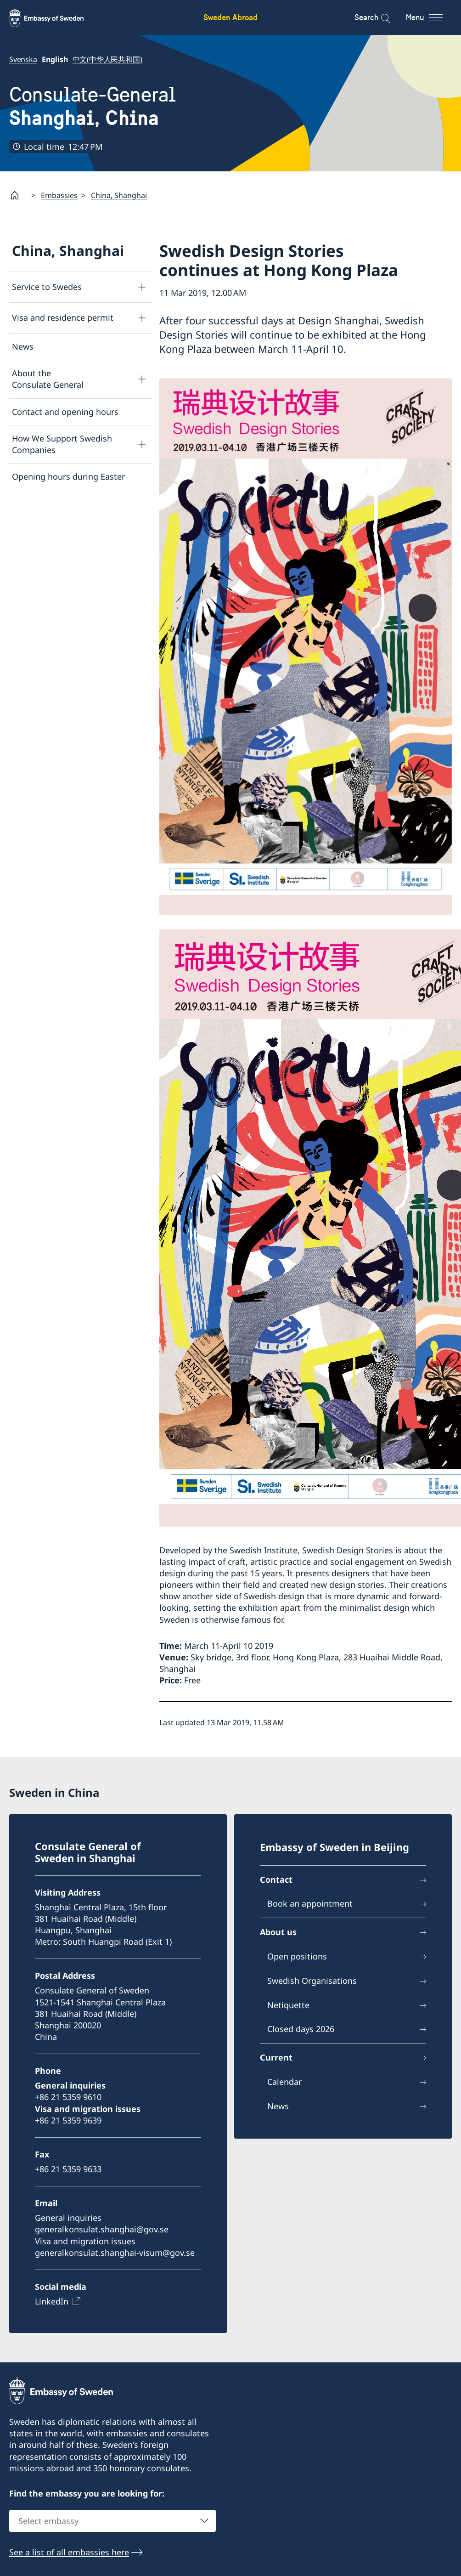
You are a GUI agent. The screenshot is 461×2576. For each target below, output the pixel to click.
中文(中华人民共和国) (107, 59)
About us (278, 1931)
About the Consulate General (48, 379)
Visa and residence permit (62, 317)
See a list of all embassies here (69, 2551)
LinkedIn (51, 2301)
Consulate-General (92, 106)
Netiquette (288, 2004)
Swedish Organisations (312, 1980)
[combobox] (112, 2520)
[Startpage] (18, 195)
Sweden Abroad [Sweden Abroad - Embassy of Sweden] (230, 17)
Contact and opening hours (65, 411)
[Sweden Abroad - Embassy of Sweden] (55, 17)
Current (276, 2057)
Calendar (284, 2081)
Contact (276, 1879)
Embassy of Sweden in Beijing (334, 1846)
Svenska (23, 59)
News (23, 346)
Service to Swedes (47, 286)
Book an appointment (310, 1903)
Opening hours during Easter (68, 476)
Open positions (297, 1956)
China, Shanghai (119, 195)
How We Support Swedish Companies (62, 444)
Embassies (59, 195)
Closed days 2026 (300, 2028)
